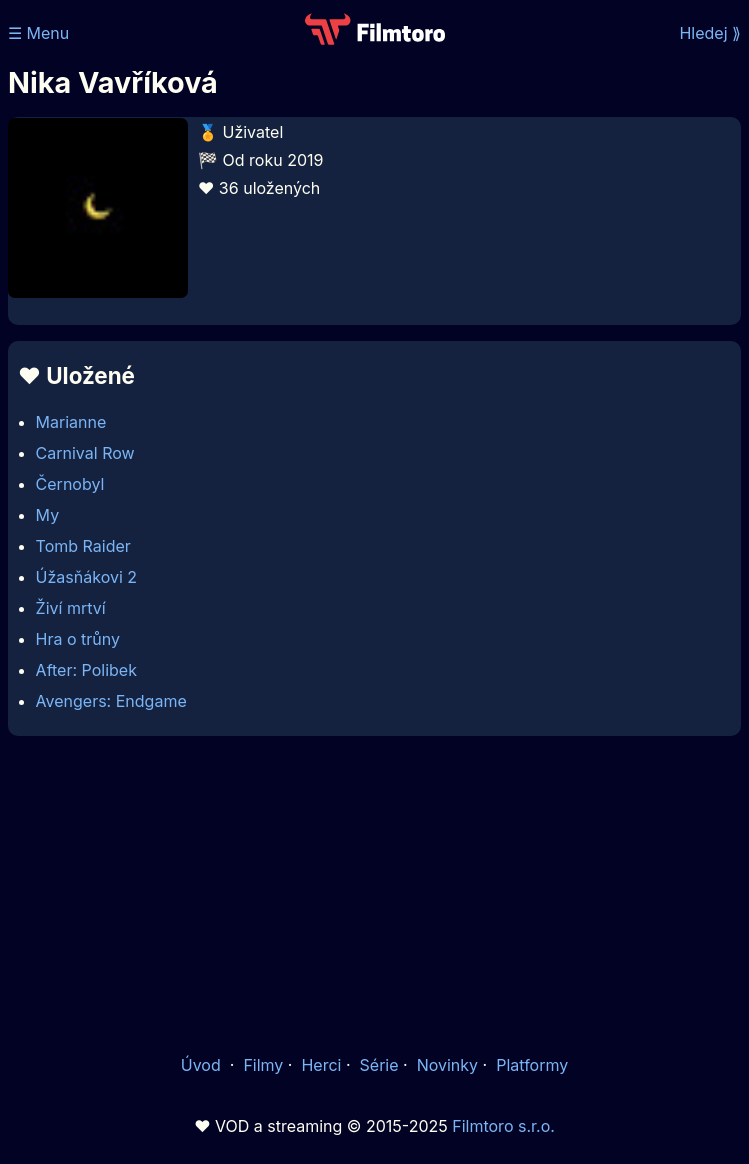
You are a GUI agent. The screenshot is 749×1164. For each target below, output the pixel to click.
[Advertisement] (374, 893)
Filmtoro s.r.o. (503, 1126)
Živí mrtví (71, 608)
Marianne (71, 422)
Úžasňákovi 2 (86, 577)
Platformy (532, 1065)
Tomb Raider (83, 546)
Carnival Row (85, 453)
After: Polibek (86, 670)
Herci (321, 1065)
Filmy (263, 1065)
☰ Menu (38, 33)
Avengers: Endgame (111, 701)
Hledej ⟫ (710, 33)
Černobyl (70, 484)
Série (379, 1065)
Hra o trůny (78, 639)
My (48, 515)
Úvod (203, 1065)
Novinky (447, 1065)
